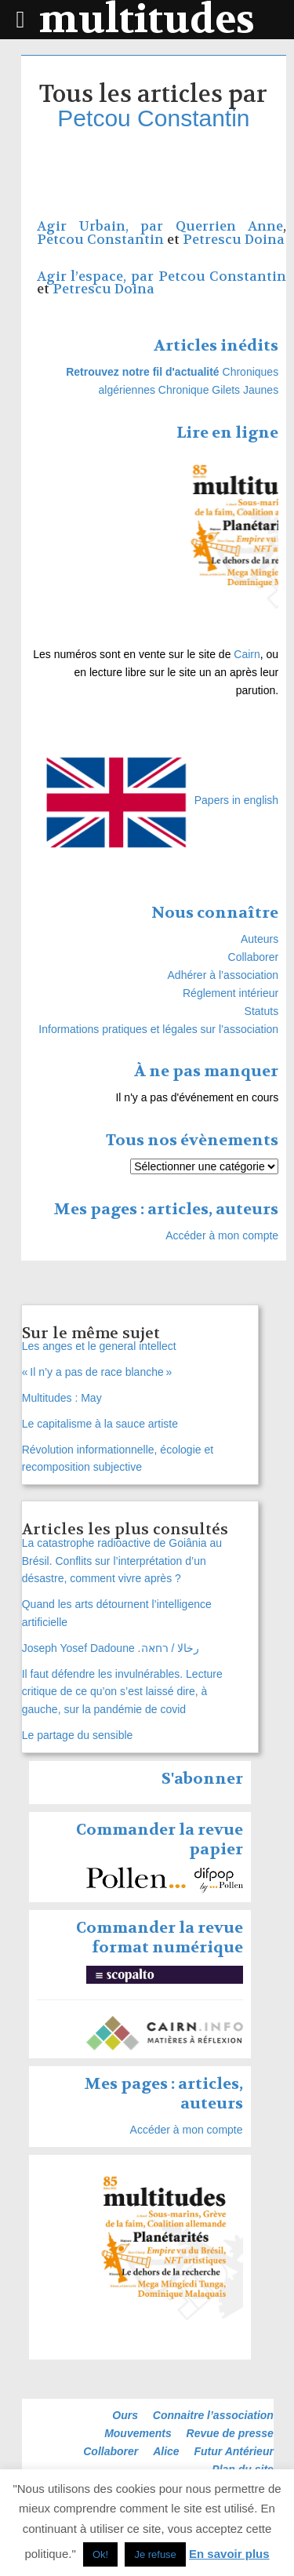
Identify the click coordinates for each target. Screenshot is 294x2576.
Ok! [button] (100, 2554)
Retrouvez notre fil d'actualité (142, 372)
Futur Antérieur (234, 2451)
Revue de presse (230, 2433)
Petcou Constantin (153, 118)
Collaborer (253, 957)
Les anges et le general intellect (99, 1346)
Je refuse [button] (155, 2554)
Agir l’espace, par (97, 276)
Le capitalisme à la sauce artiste (100, 1423)
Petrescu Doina (234, 239)
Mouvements (138, 2433)
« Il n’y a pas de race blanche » (97, 1372)
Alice (166, 2451)
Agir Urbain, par (106, 226)
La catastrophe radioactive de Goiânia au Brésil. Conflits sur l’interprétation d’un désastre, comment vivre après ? (122, 1561)
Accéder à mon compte (221, 1235)
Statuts (262, 1011)
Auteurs (259, 939)
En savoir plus (229, 2553)
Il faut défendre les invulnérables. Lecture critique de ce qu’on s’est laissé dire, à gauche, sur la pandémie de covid (122, 1692)
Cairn (247, 654)
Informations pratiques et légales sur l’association (158, 1029)
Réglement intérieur (230, 993)
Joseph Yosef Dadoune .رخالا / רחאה (110, 1648)
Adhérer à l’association (223, 975)
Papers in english (236, 800)
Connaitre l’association (213, 2415)
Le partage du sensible (77, 1735)
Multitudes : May (62, 1398)
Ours (125, 2415)
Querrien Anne (229, 226)
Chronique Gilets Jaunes (218, 390)
